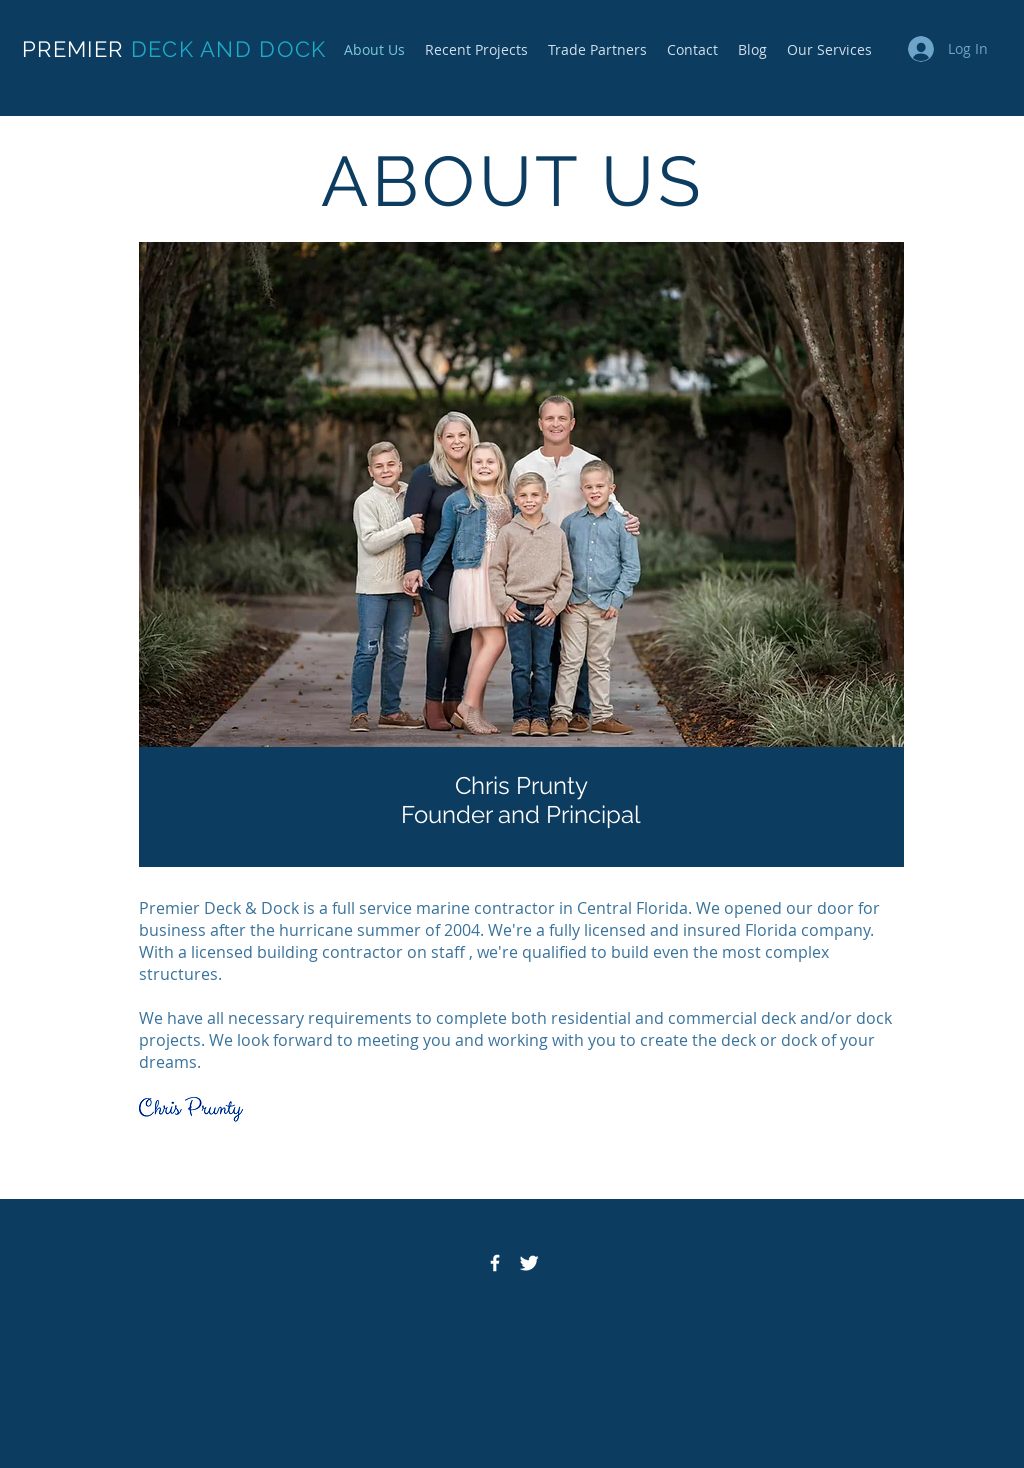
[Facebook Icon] (495, 1263)
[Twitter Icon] (529, 1263)
